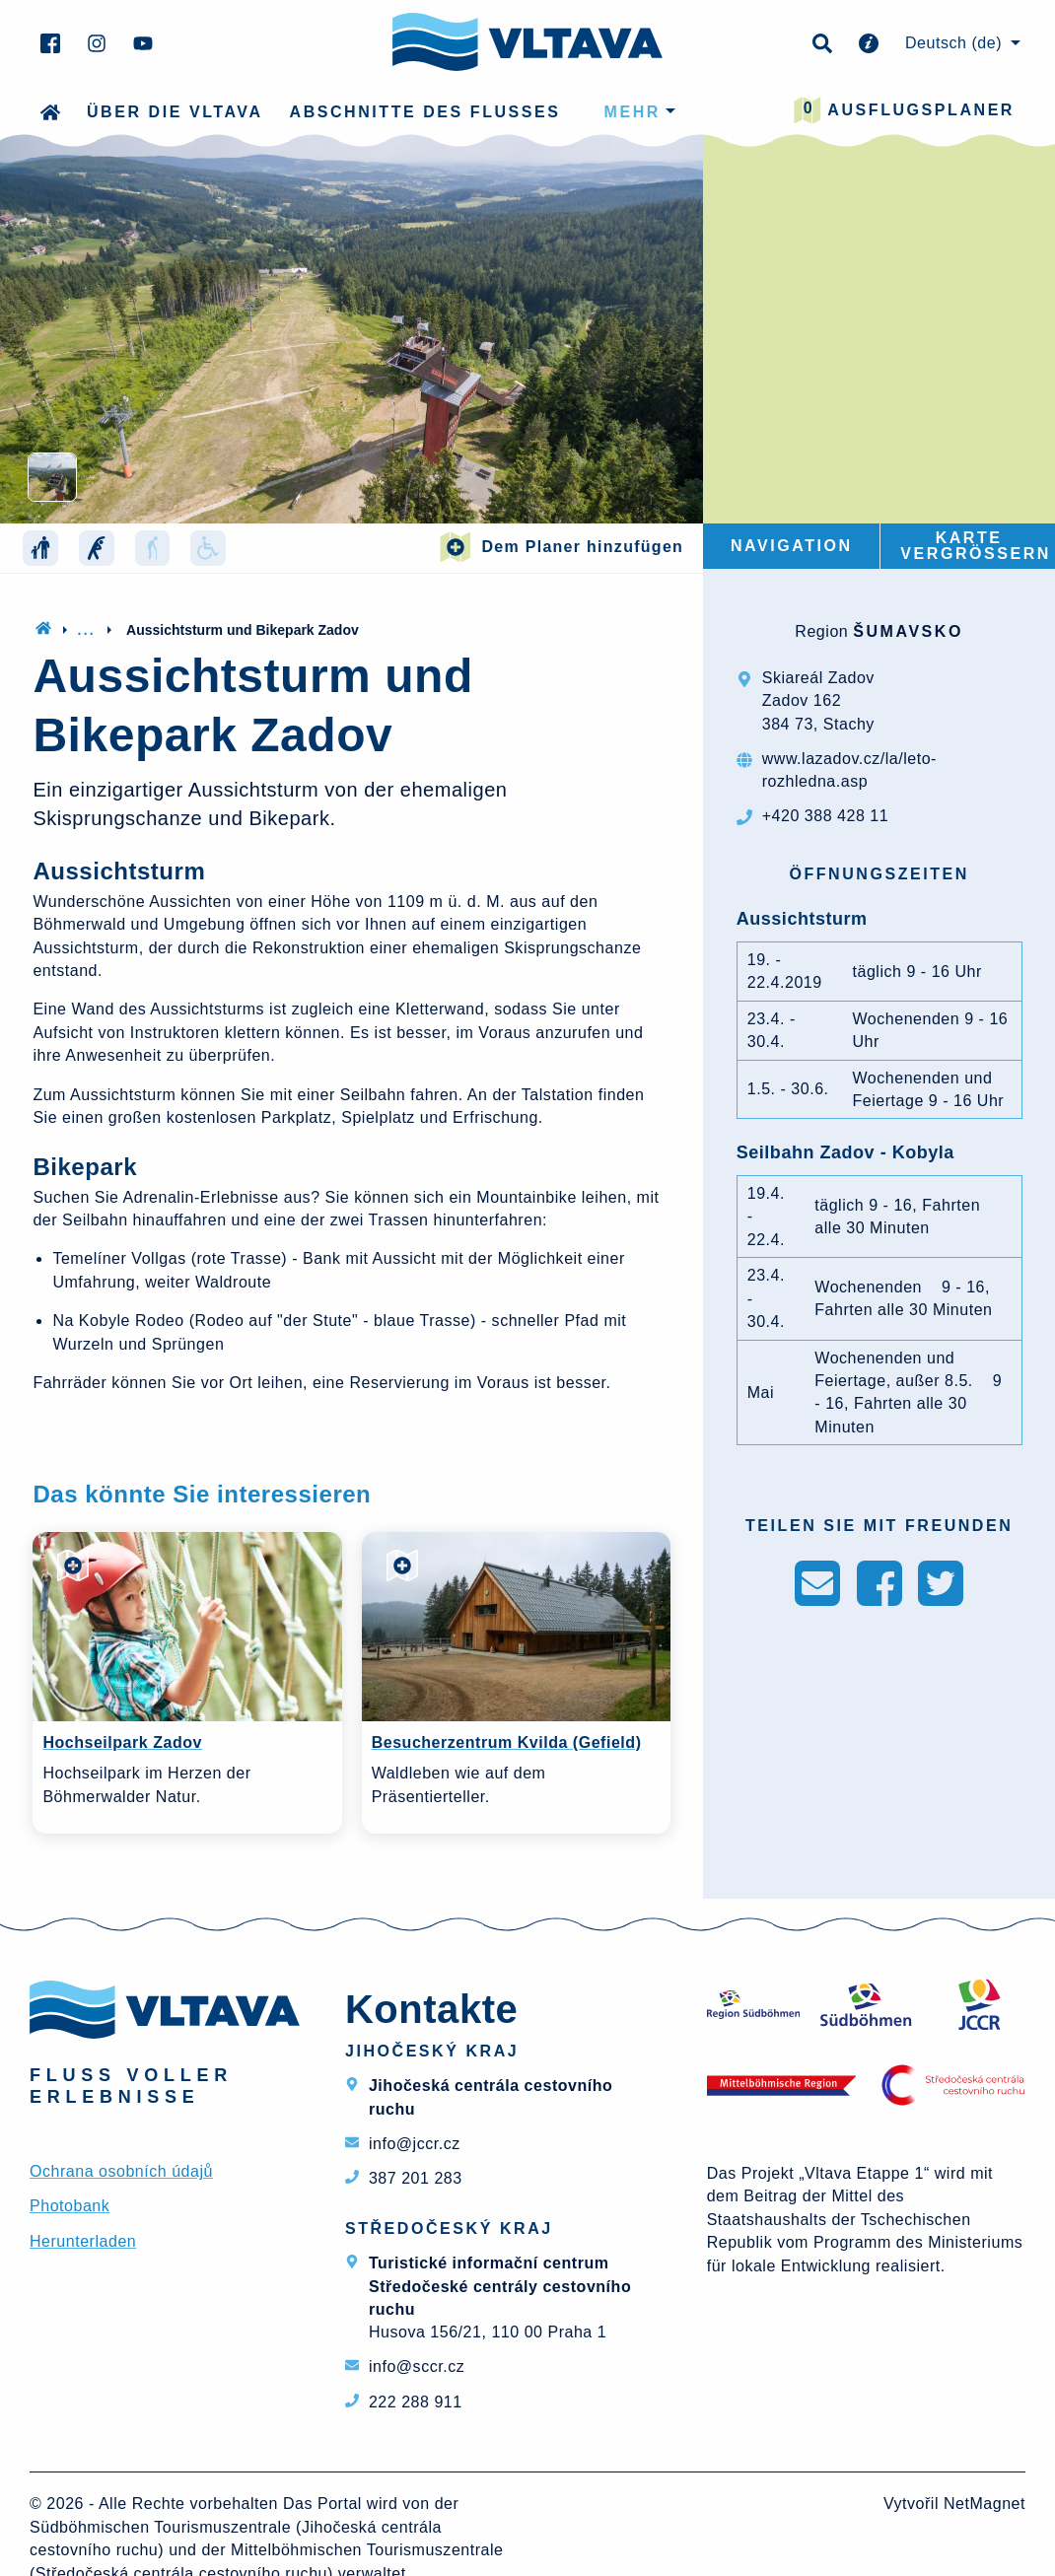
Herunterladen (83, 2241)
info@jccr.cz (414, 2143)
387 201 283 (415, 2178)
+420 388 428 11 (825, 815)
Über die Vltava (175, 112)
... (87, 630)
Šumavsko (908, 631)
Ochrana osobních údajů (121, 2171)
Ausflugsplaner (904, 110)
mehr (632, 112)
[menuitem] (959, 43)
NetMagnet (984, 2503)
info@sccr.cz (416, 2366)
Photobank (69, 2205)
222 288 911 (415, 2402)
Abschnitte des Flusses (425, 112)
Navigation (792, 545)
